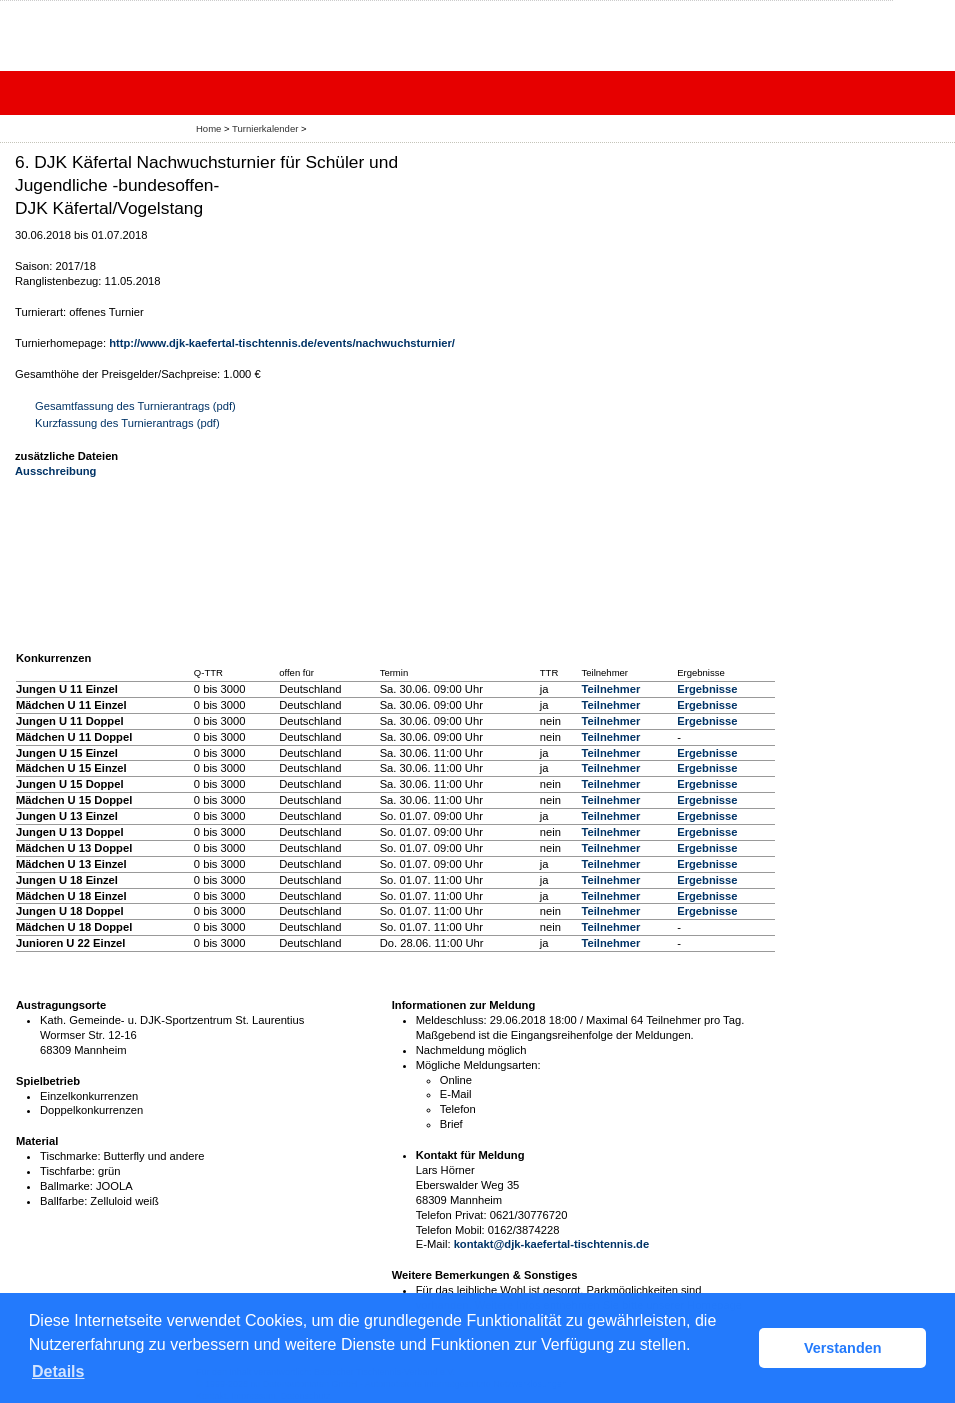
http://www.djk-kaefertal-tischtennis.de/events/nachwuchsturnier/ (282, 343)
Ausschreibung (55, 471)
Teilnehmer (610, 689)
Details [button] (58, 1371)
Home (208, 128)
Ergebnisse (707, 689)
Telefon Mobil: (450, 1230)
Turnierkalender (265, 128)
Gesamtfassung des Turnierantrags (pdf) (135, 406)
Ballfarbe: (63, 1201)
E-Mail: (433, 1244)
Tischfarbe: (67, 1171)
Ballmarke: (66, 1186)
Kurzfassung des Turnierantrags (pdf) (127, 423)
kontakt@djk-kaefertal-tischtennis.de (552, 1244)
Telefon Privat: (451, 1215)
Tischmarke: (70, 1156)
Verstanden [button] (843, 1348)
